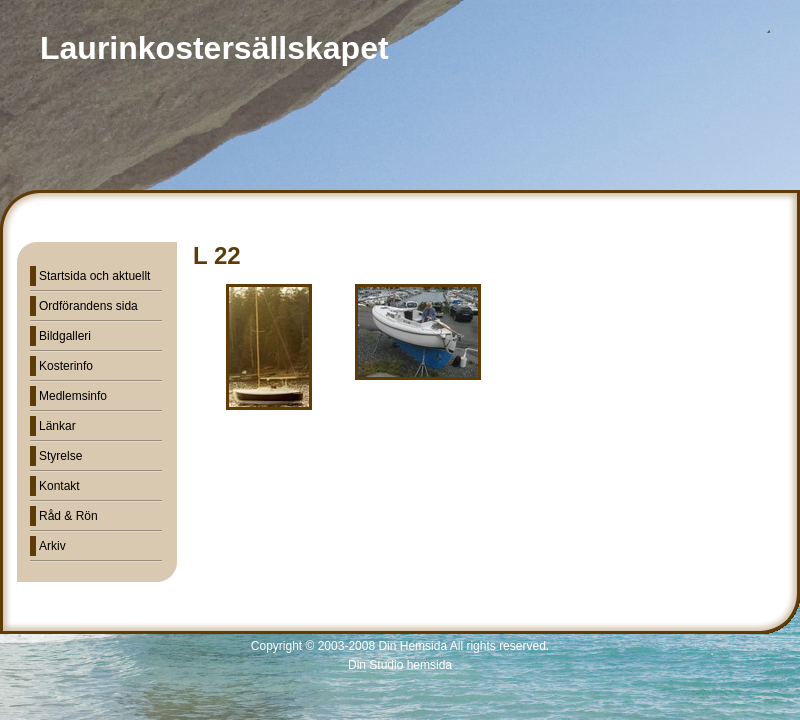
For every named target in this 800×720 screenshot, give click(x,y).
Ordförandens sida (88, 306)
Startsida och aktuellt (94, 276)
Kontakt (59, 486)
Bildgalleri (65, 336)
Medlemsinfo (73, 396)
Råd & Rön (68, 516)
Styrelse (60, 456)
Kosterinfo (66, 366)
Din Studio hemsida (400, 665)
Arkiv (52, 546)
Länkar (57, 426)
